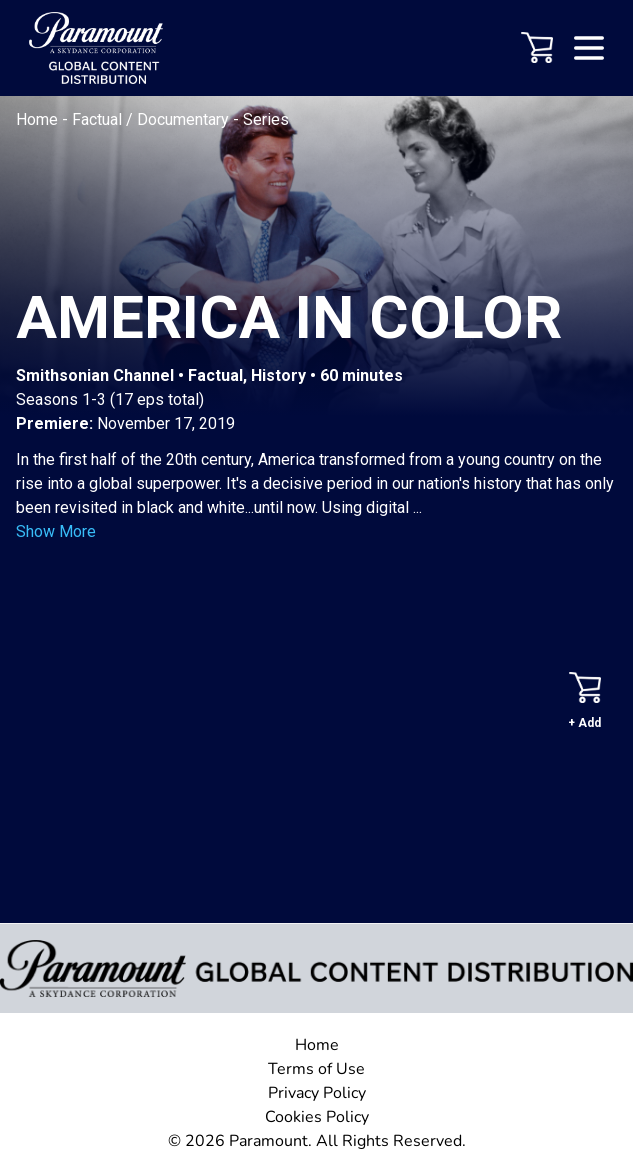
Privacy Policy (317, 1093)
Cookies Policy (317, 1117)
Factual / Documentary (152, 119)
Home (39, 119)
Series (266, 119)
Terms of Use (316, 1069)
